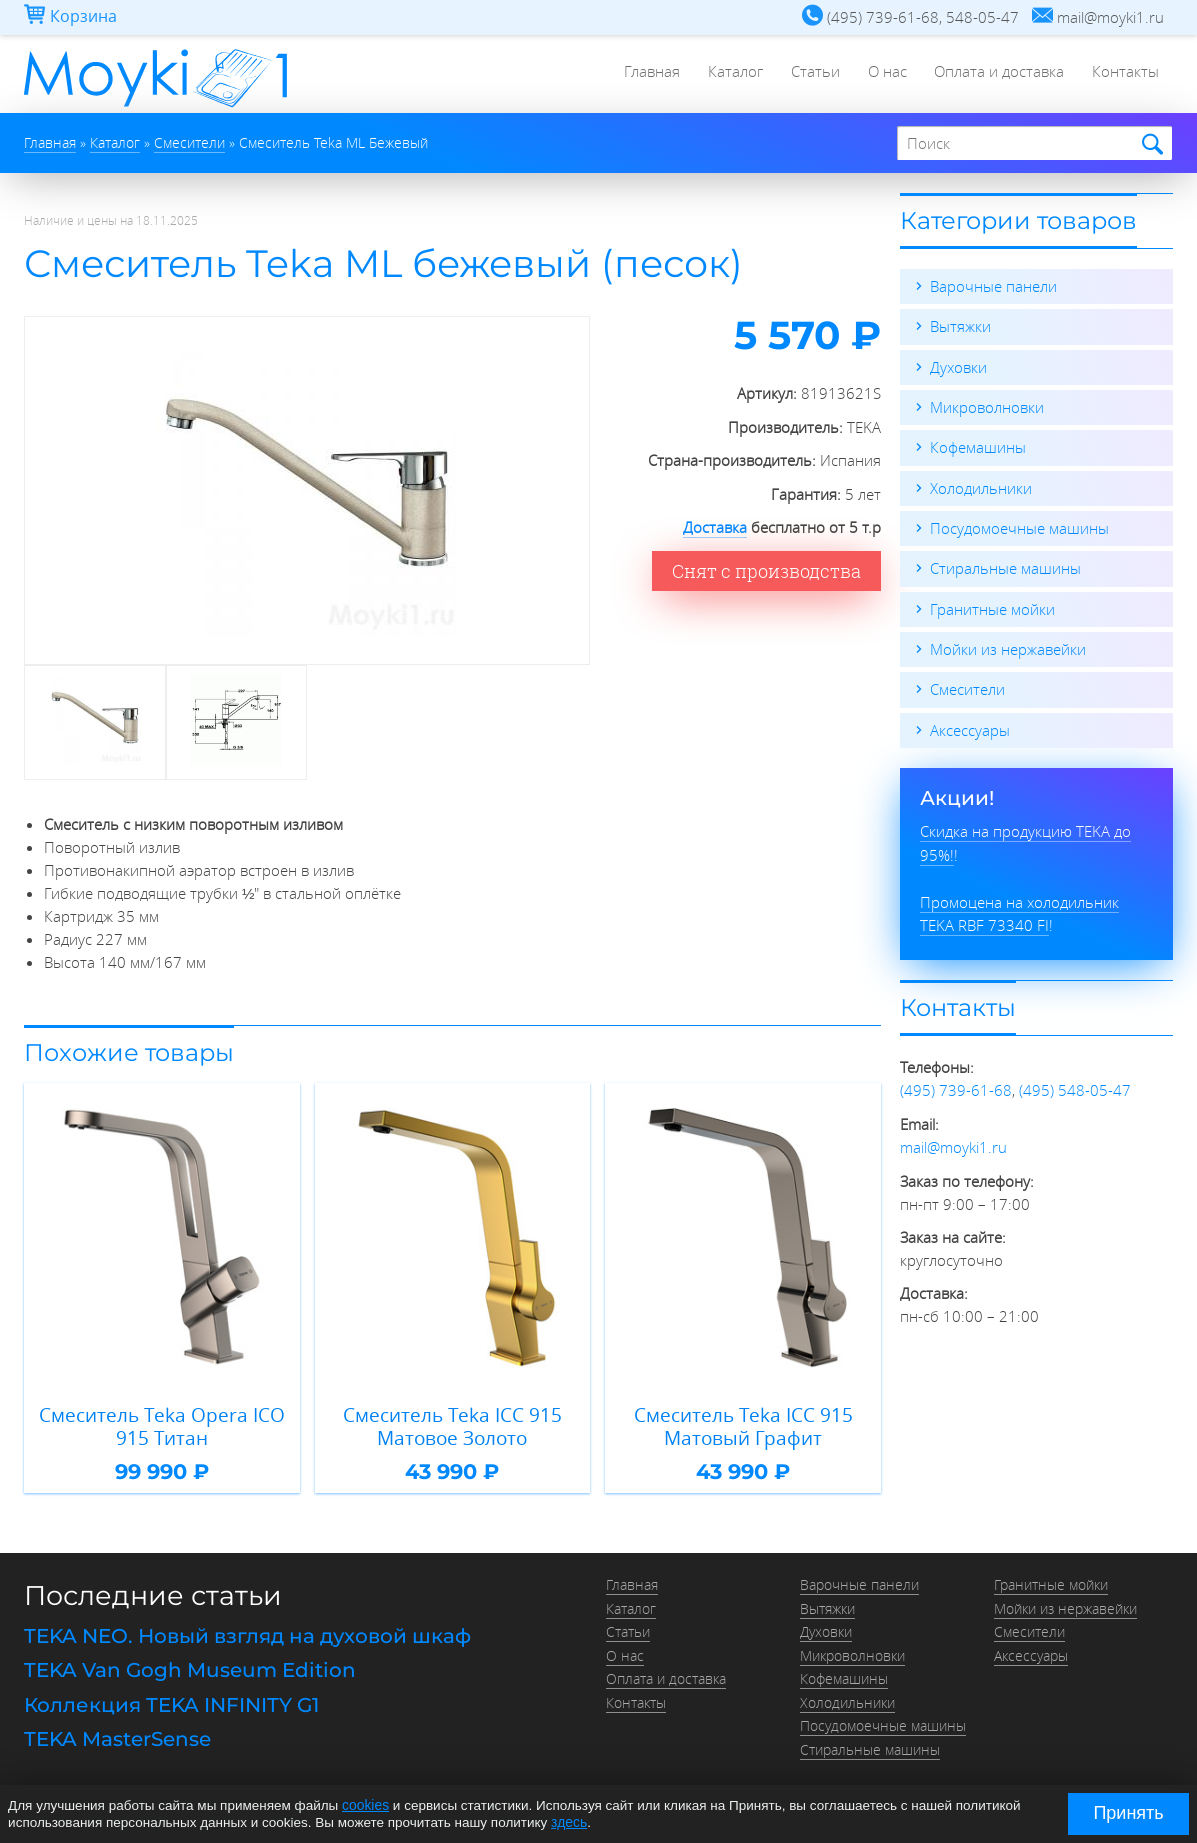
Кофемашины (978, 446)
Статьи (807, 75)
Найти (1149, 144)
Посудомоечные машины (1019, 526)
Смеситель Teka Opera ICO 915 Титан (162, 1424)
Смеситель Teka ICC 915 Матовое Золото (452, 1424)
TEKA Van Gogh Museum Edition (190, 1666)
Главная (640, 75)
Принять (1128, 1813)
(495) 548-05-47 (1075, 1084)
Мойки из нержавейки (1008, 646)
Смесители (967, 686)
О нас (881, 75)
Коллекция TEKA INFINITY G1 (171, 1699)
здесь (568, 1821)
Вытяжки (960, 326)
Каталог (725, 75)
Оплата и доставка (996, 75)
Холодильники (981, 486)
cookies (365, 1805)
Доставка (715, 527)
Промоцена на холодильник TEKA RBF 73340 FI (1019, 907)
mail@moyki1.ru (953, 1140)
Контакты (1124, 75)
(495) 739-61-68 (956, 1084)
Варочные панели (993, 286)
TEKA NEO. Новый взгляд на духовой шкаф (247, 1633)
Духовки (958, 366)
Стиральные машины (1005, 566)
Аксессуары (970, 726)
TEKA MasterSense (117, 1732)
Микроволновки (987, 406)
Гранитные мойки (992, 606)
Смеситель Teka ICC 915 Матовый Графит (743, 1424)
